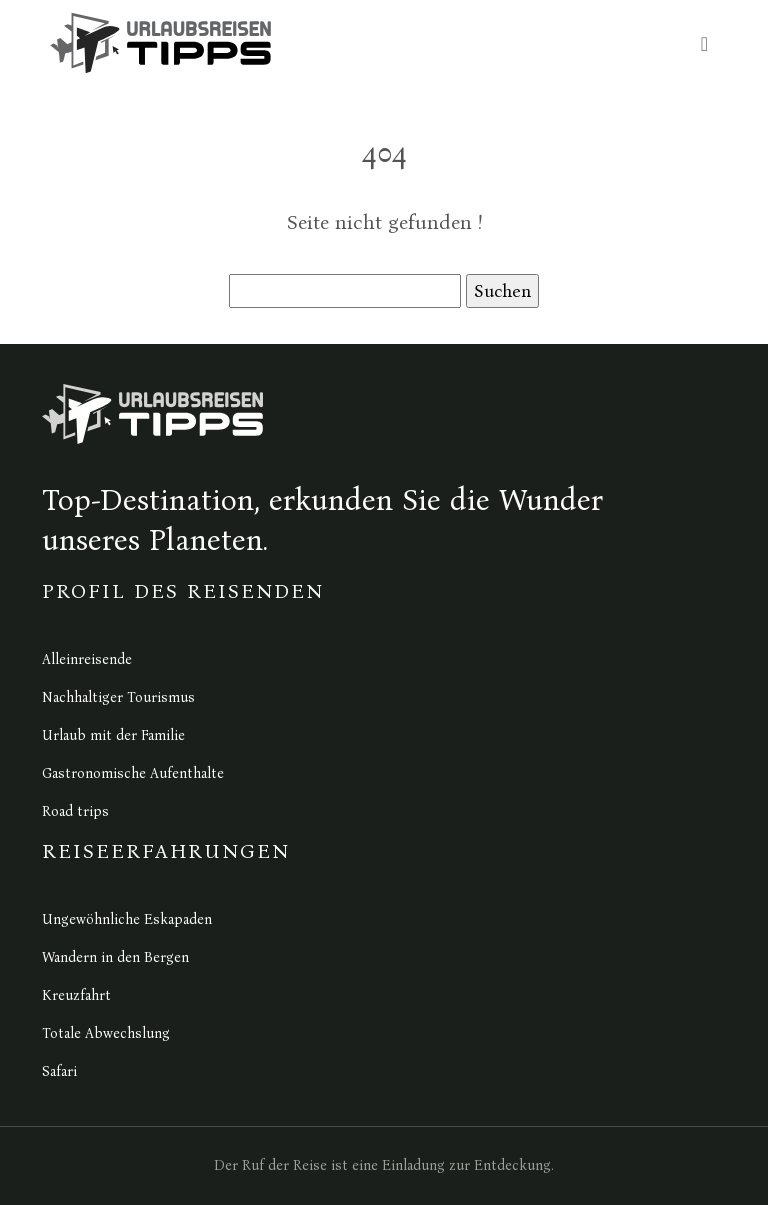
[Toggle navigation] (704, 43)
